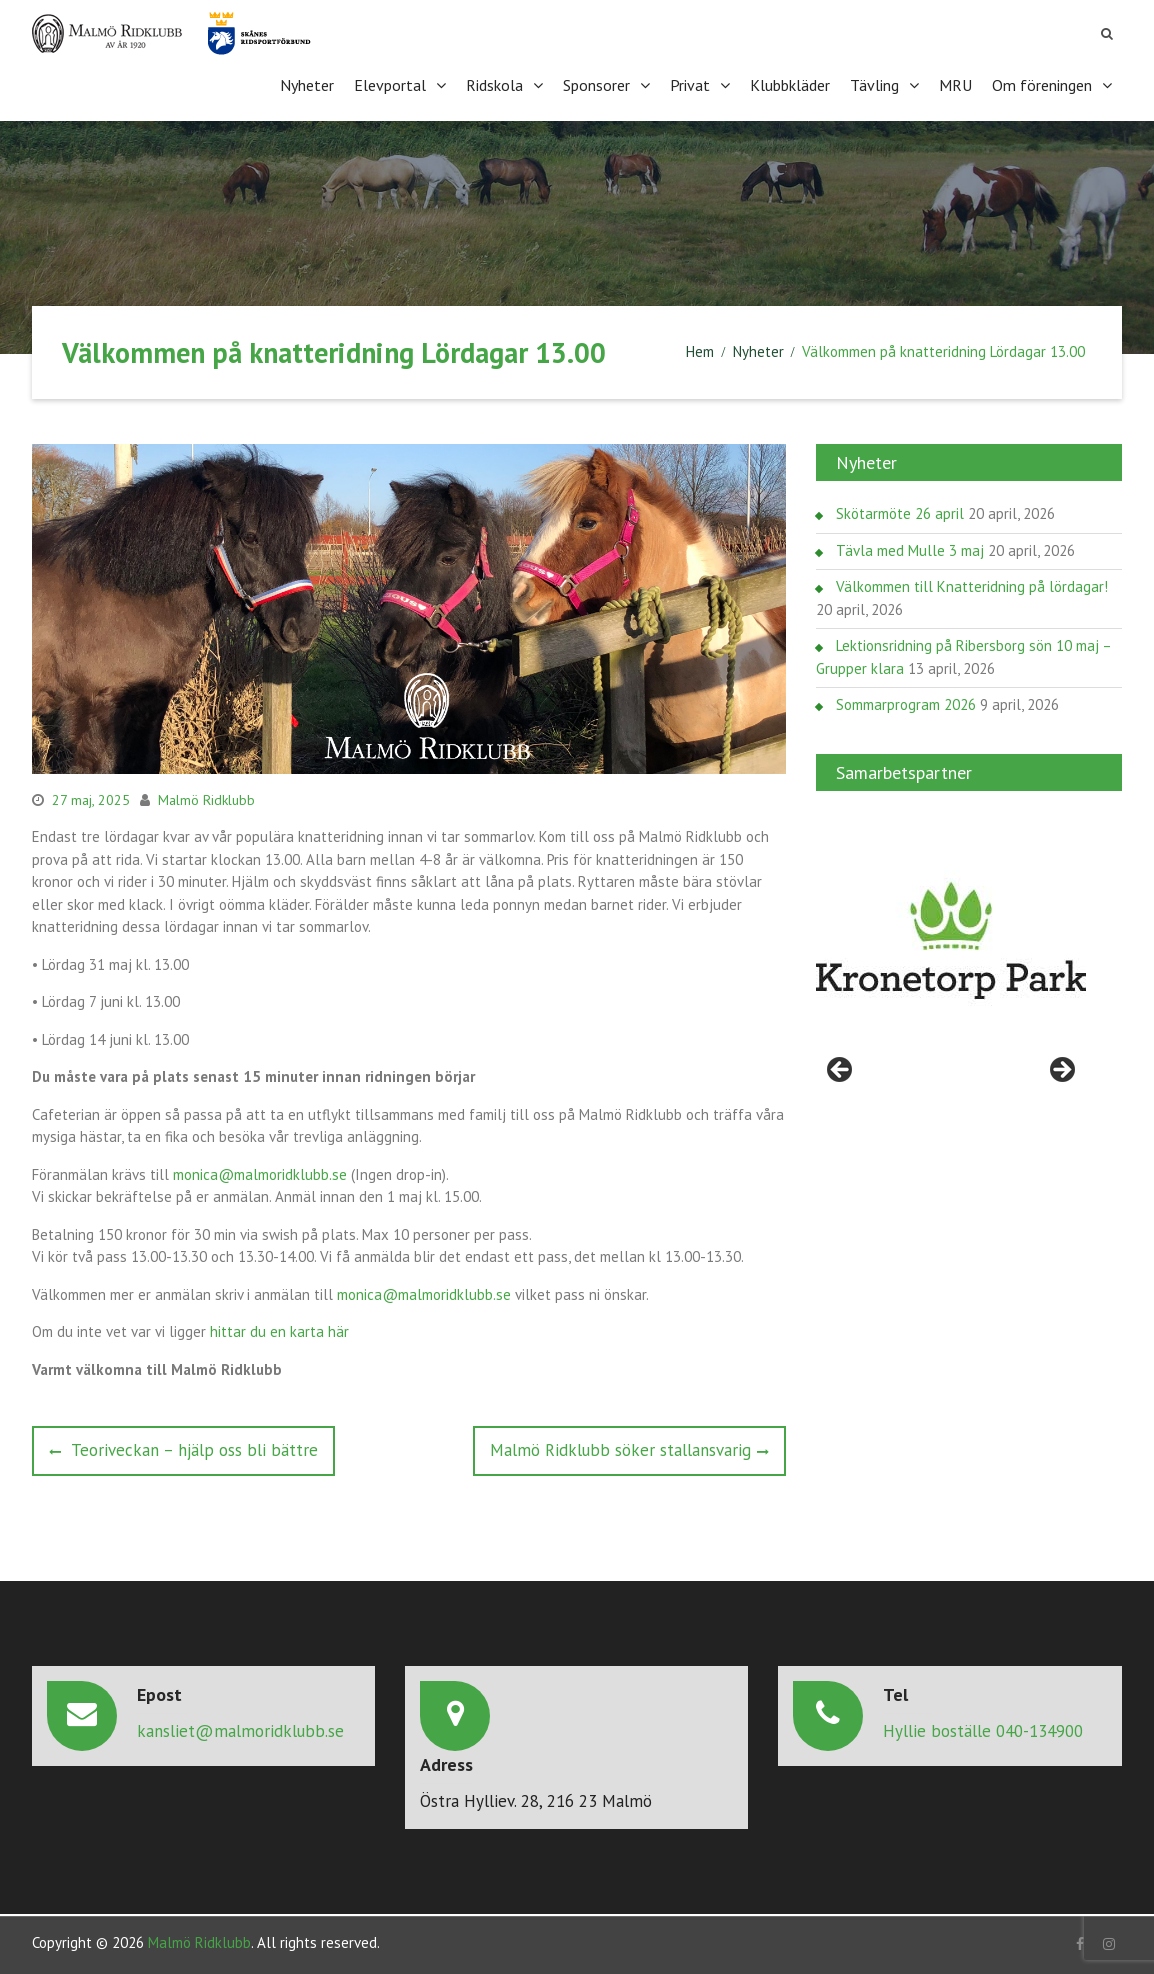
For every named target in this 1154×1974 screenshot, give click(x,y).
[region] (951, 939)
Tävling (874, 84)
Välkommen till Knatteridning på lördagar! (972, 584)
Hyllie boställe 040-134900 (983, 1728)
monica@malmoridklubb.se (260, 1171)
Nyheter (307, 84)
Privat (690, 84)
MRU (955, 84)
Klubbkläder (790, 84)
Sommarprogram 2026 (906, 702)
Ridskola (494, 84)
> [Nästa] (1061, 1069)
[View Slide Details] (951, 939)
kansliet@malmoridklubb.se (240, 1728)
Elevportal (390, 84)
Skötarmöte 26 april (900, 511)
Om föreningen (1042, 84)
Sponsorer (596, 84)
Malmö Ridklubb (206, 797)
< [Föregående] (841, 1069)
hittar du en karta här (279, 1329)
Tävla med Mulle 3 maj (910, 548)
